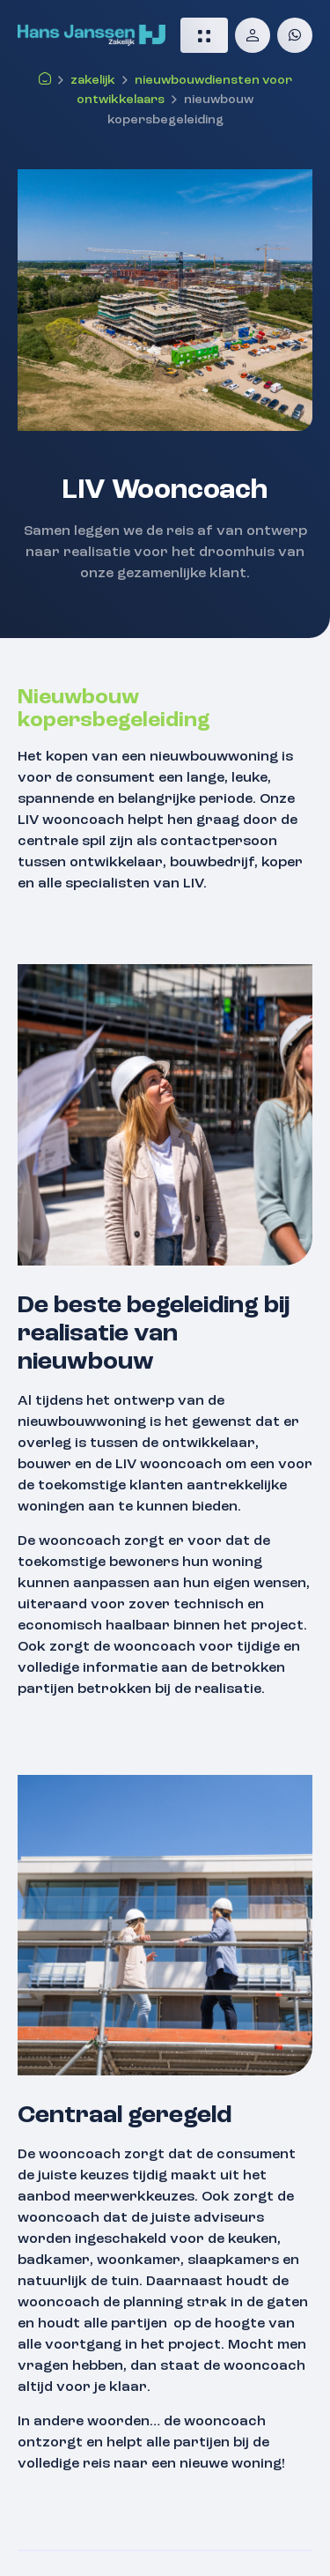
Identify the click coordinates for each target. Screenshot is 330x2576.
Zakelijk (92, 80)
